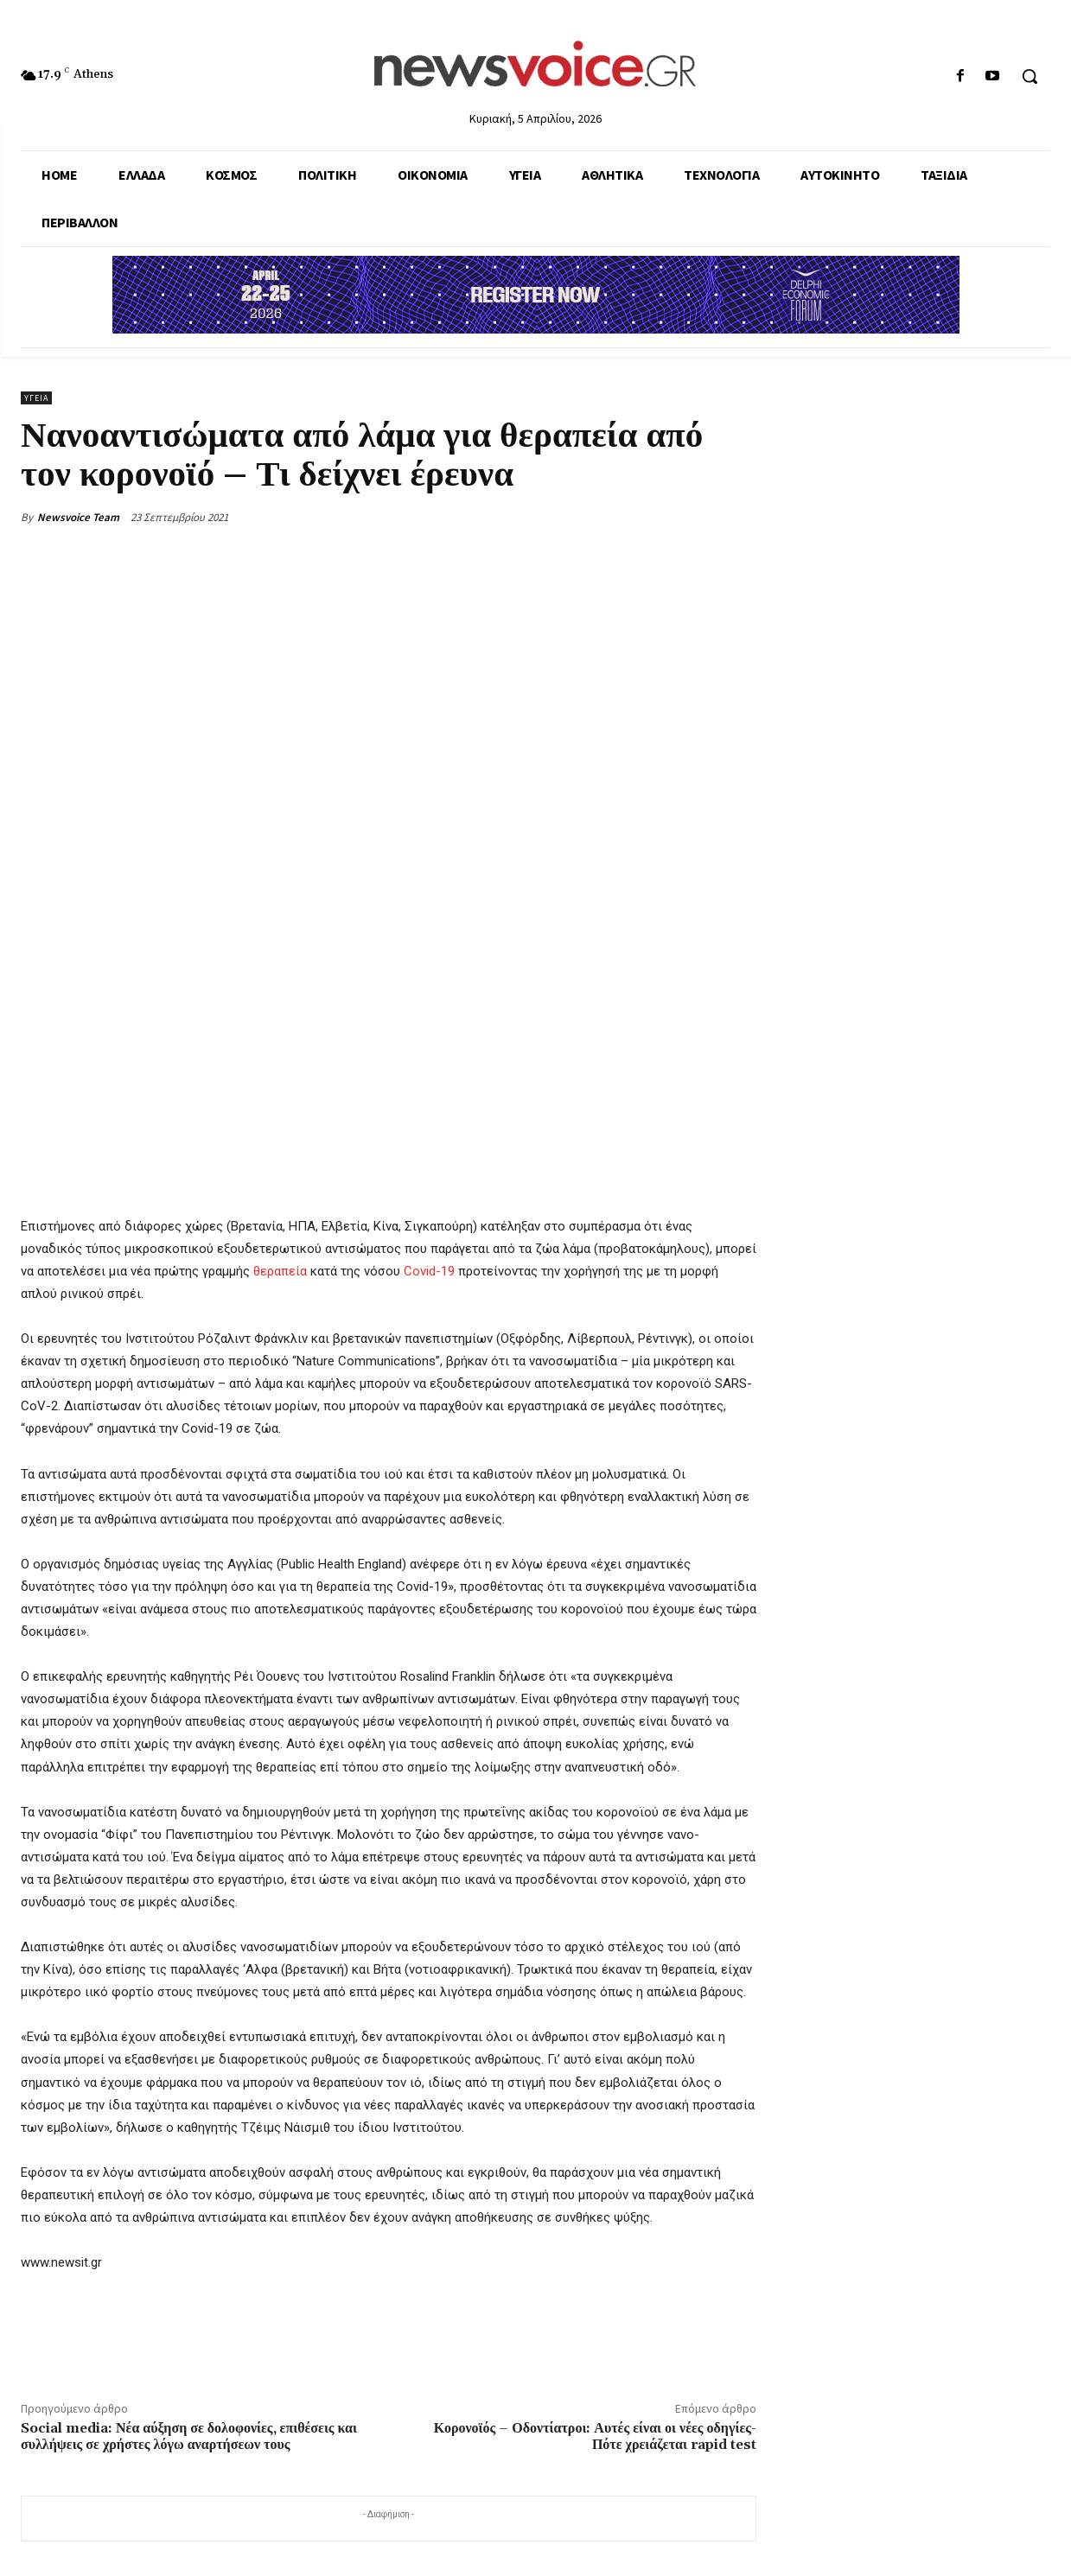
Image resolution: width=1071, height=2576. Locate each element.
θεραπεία (278, 1271)
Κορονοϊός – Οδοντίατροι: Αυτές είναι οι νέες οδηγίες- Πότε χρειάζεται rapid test (595, 2436)
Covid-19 (429, 1271)
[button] (1029, 76)
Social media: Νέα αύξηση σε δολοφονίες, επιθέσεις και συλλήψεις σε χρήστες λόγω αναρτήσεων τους (189, 2436)
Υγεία (36, 397)
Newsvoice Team (78, 517)
